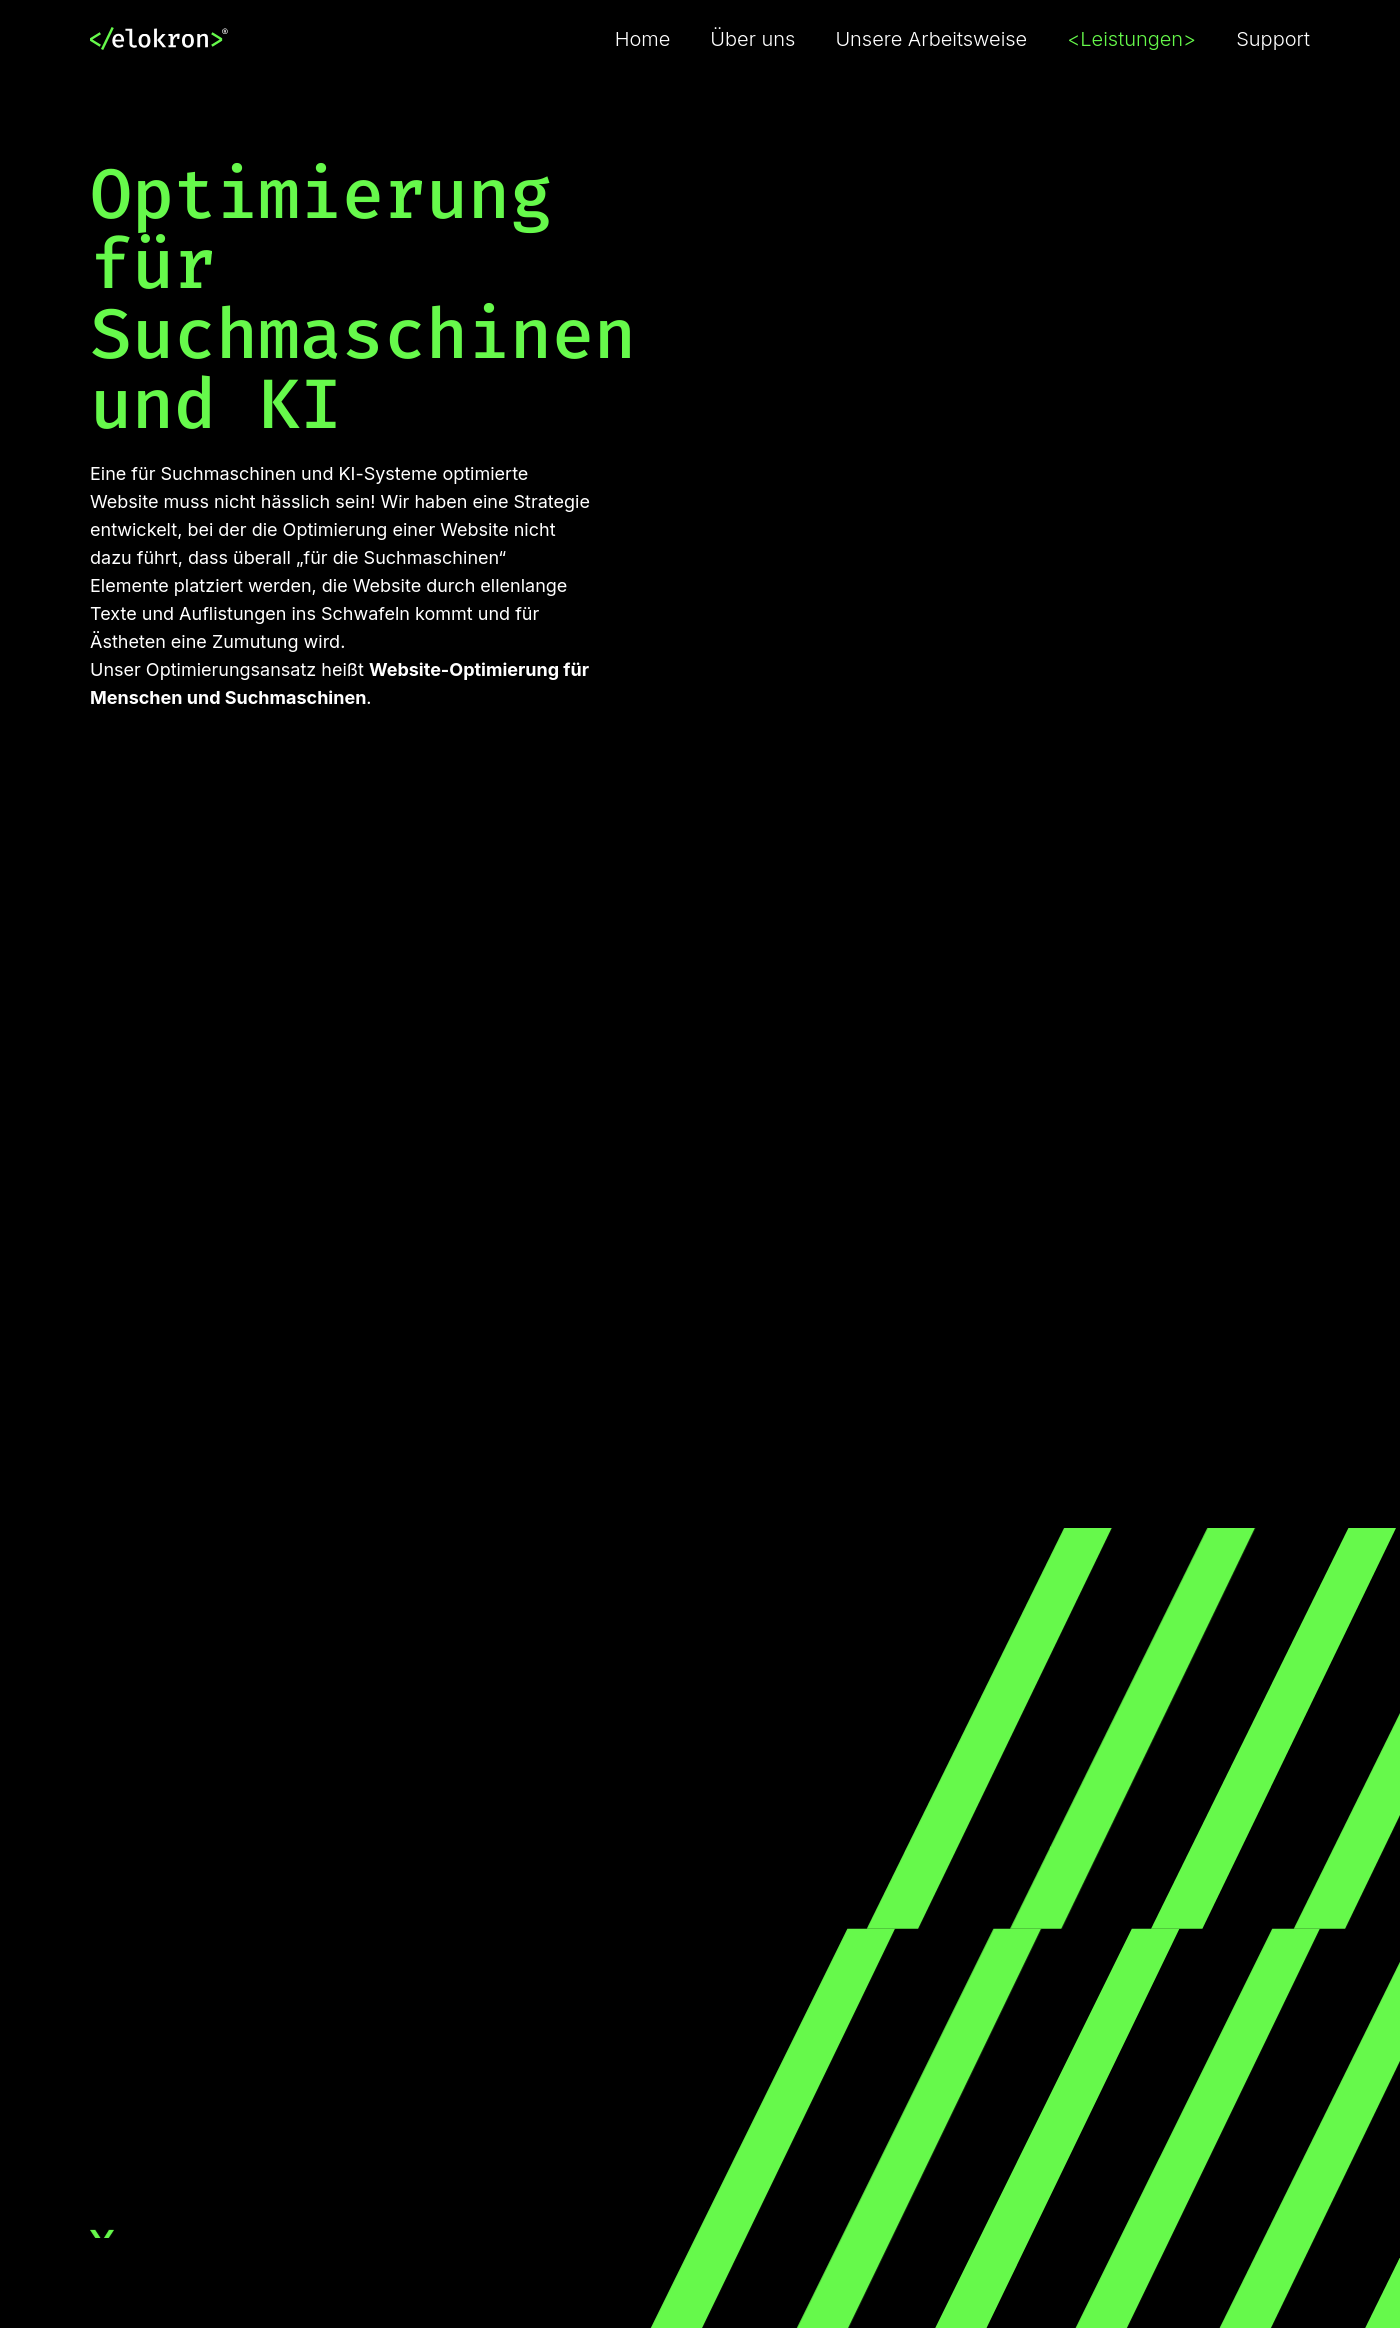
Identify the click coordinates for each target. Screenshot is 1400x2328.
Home (643, 39)
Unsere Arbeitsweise (931, 39)
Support (1273, 39)
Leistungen (1131, 39)
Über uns (752, 39)
